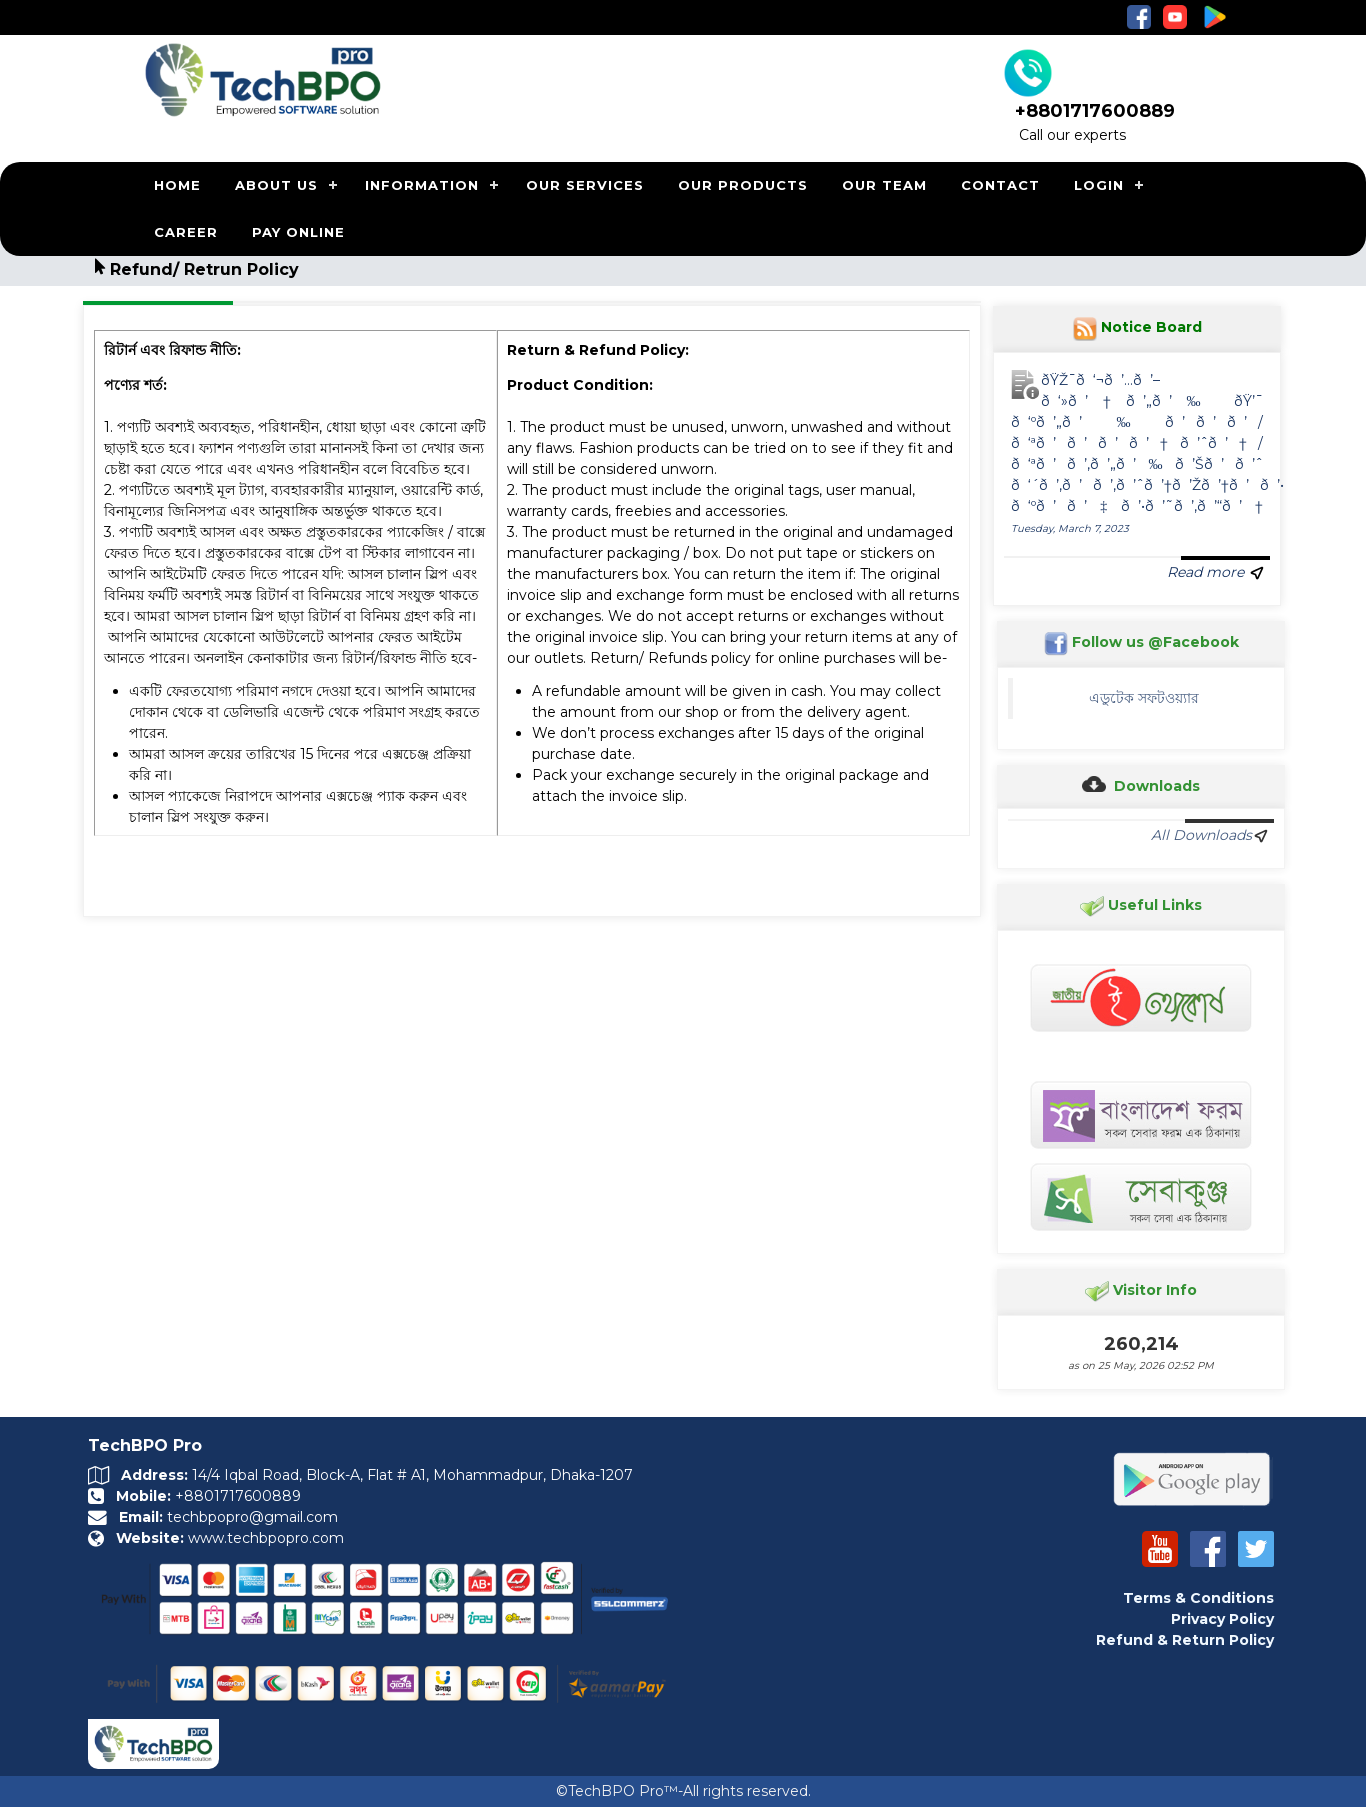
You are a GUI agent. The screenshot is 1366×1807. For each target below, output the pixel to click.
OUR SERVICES (585, 185)
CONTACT (1000, 185)
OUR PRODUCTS (743, 185)
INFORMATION (422, 185)
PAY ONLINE (298, 232)
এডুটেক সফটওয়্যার (1152, 698)
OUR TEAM (884, 185)
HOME (177, 185)
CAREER (186, 232)
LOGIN (1099, 185)
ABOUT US (276, 185)
